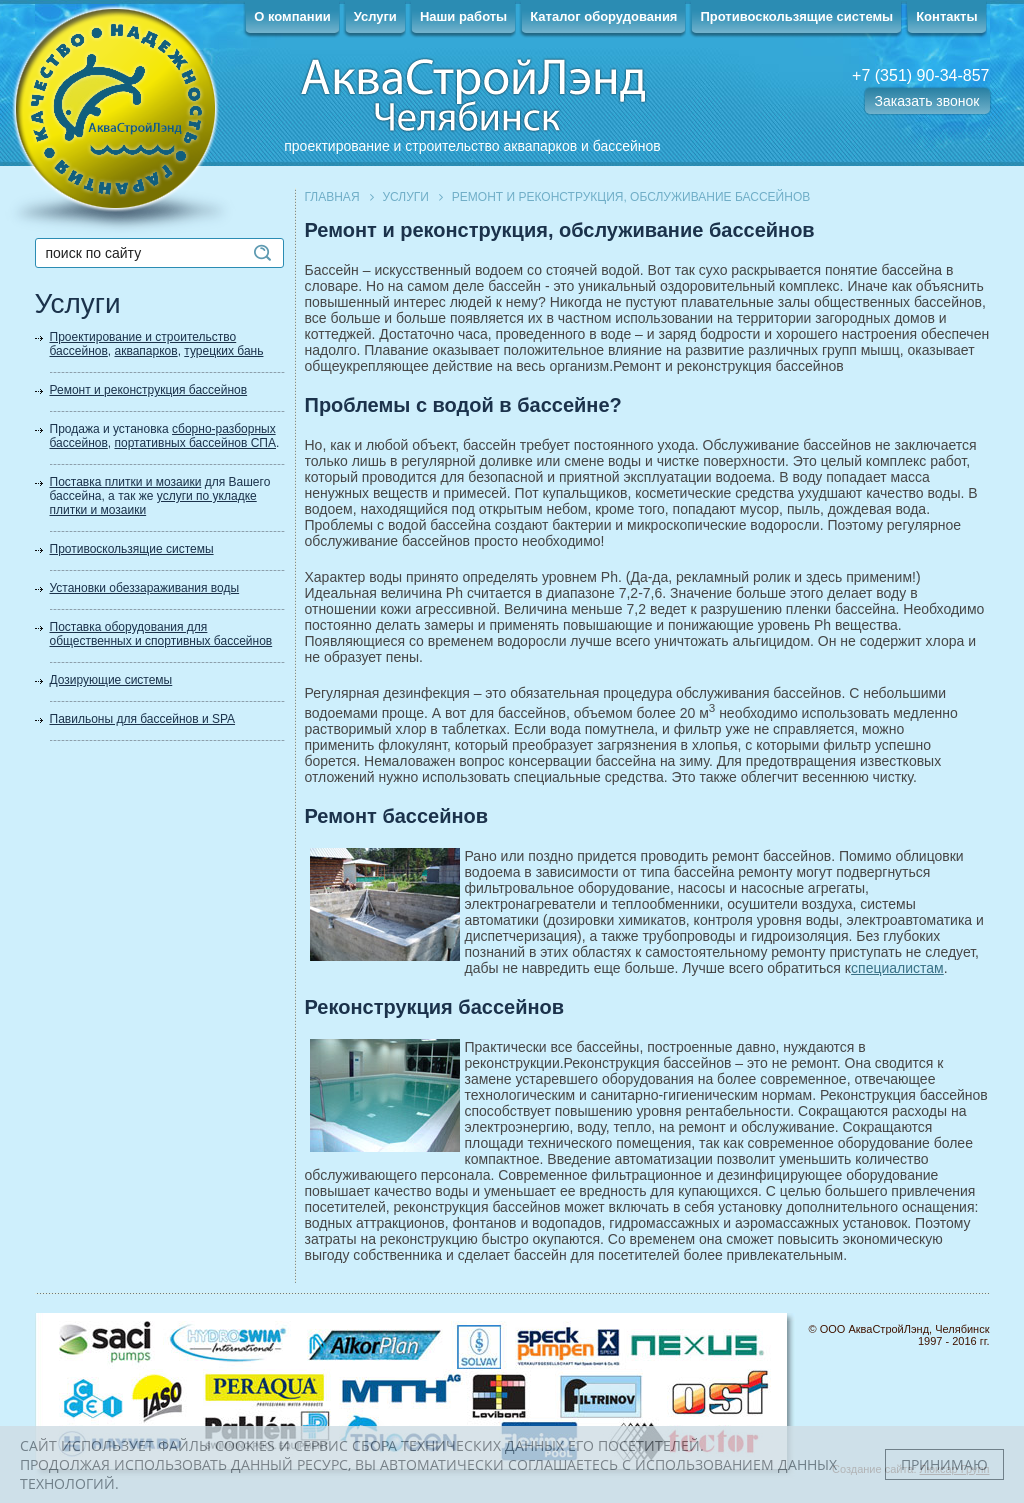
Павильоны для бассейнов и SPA (143, 719)
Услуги (375, 16)
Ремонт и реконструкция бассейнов (149, 390)
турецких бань (223, 351)
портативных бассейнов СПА (195, 443)
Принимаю (944, 1464)
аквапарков (146, 351)
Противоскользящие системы (796, 16)
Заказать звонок (927, 101)
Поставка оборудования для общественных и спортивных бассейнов (161, 634)
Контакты (946, 16)
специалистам (897, 968)
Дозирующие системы (111, 680)
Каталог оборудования (603, 16)
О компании (292, 16)
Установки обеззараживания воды (145, 588)
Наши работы (463, 16)
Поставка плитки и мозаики (126, 482)
